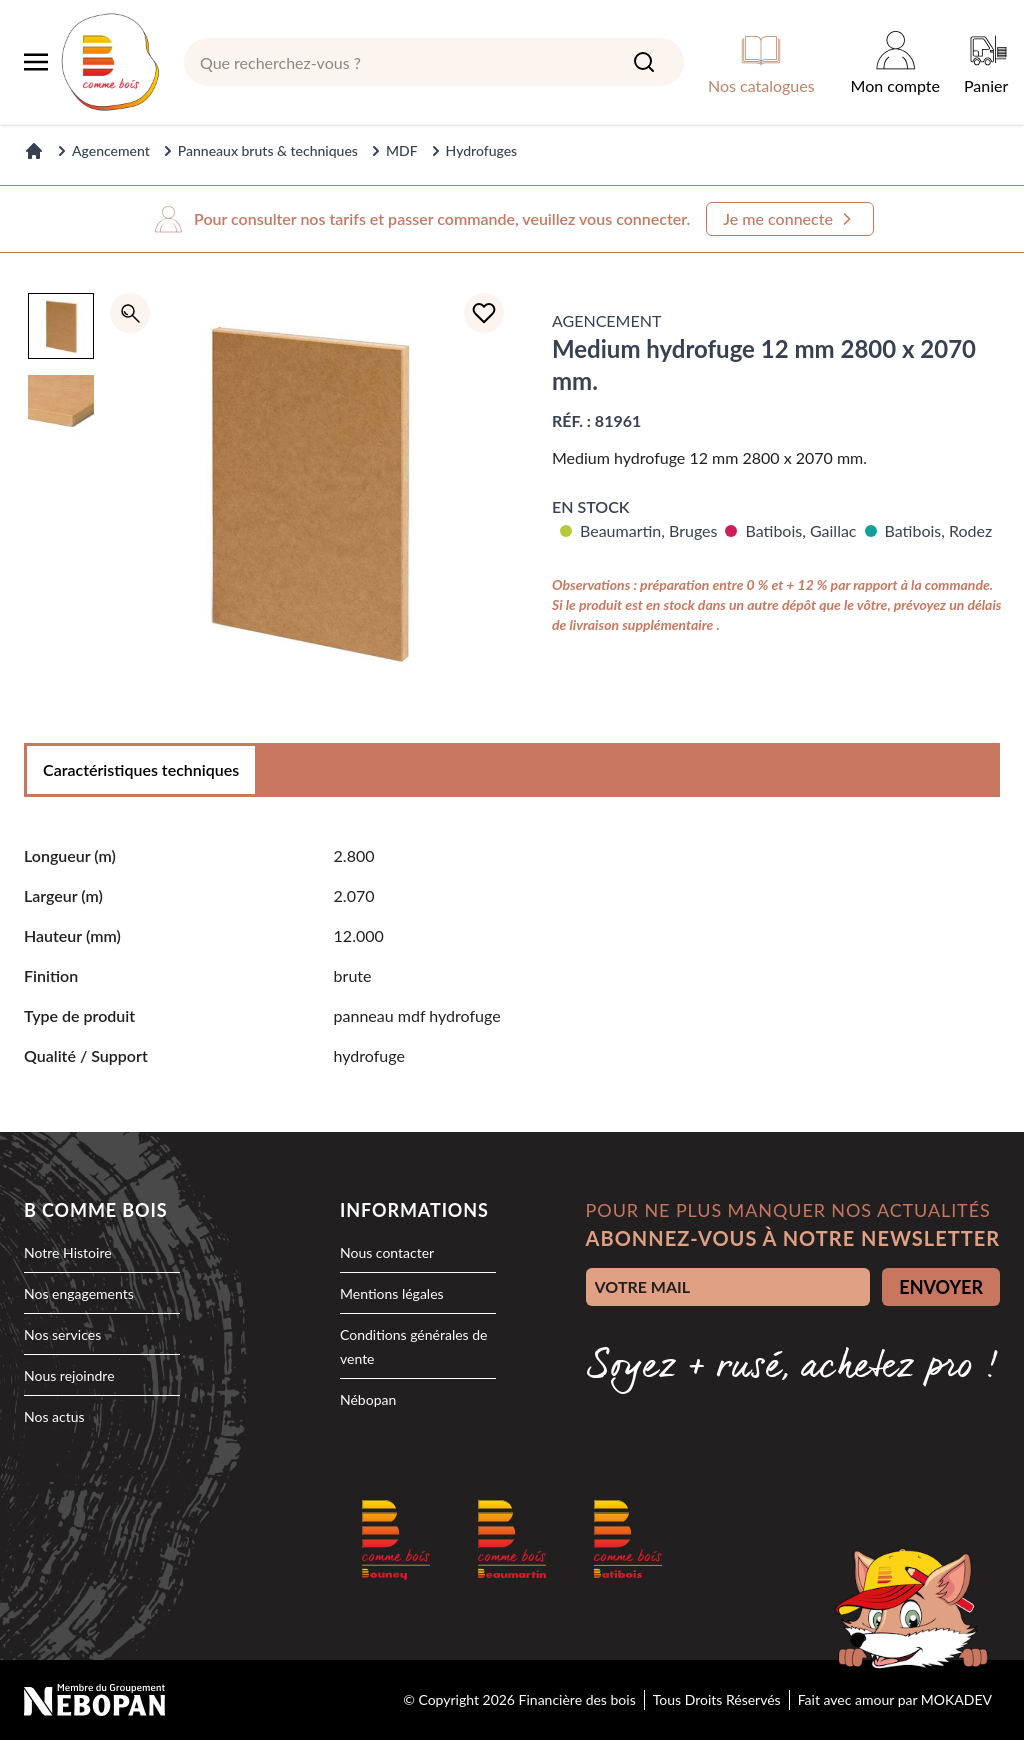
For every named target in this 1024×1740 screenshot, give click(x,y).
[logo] (110, 62)
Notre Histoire (68, 1252)
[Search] (644, 62)
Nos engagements (79, 1293)
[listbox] (61, 502)
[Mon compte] (895, 62)
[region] (61, 502)
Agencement (111, 150)
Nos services (62, 1334)
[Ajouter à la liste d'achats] (484, 313)
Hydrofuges (482, 150)
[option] (61, 326)
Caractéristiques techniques (141, 769)
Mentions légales (392, 1293)
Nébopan (368, 1399)
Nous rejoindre (69, 1375)
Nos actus (54, 1416)
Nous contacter (387, 1252)
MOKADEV (956, 1699)
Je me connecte (790, 219)
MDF (402, 150)
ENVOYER (941, 1287)
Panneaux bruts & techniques (268, 150)
